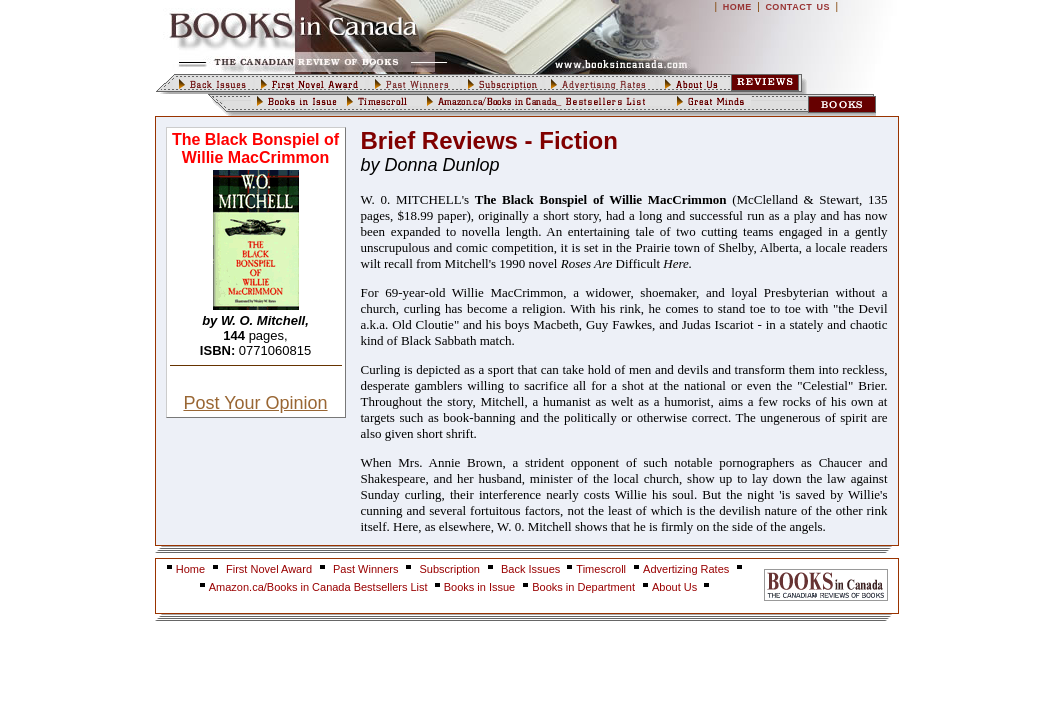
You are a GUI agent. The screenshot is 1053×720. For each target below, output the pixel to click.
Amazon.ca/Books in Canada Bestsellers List (320, 587)
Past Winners (365, 569)
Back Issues (532, 569)
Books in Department (583, 587)
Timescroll (601, 569)
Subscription (449, 569)
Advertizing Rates (686, 569)
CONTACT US (797, 7)
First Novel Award (269, 569)
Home (190, 569)
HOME (737, 7)
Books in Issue (480, 587)
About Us (676, 587)
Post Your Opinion (255, 403)
